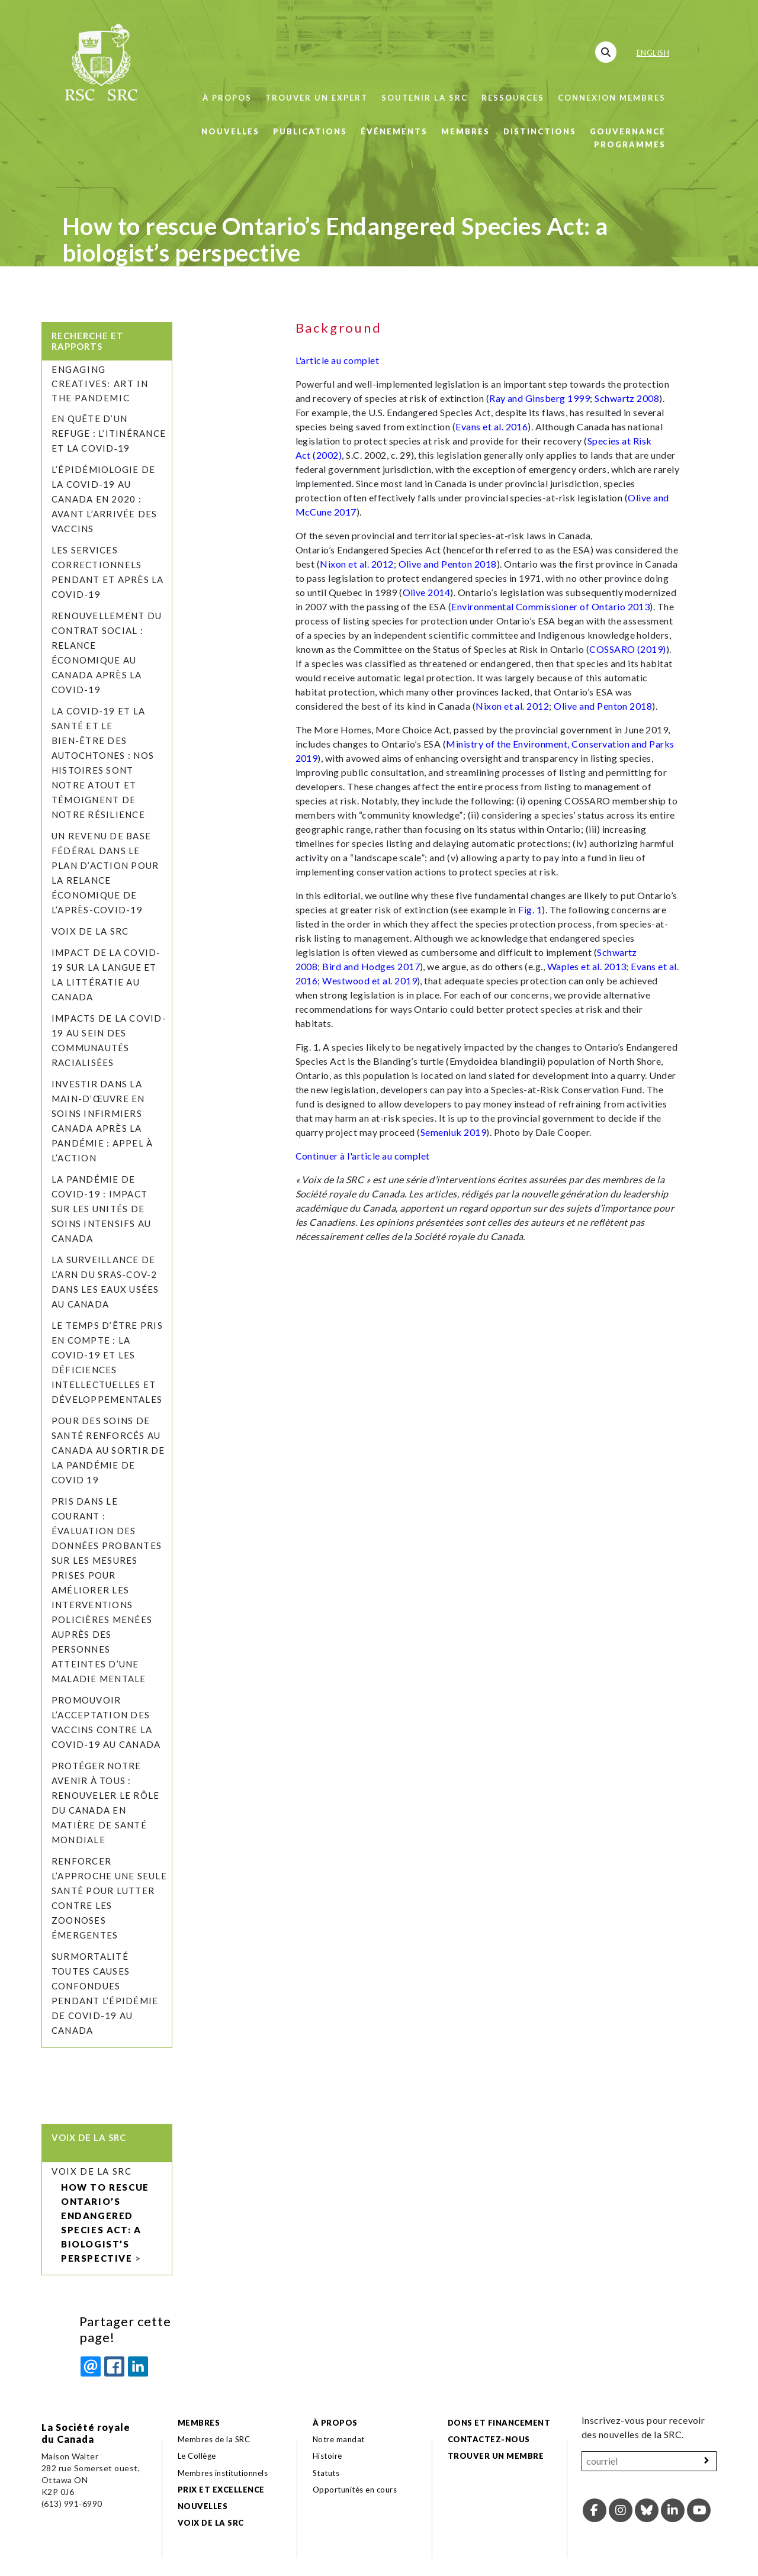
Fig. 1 (530, 909)
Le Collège (197, 2456)
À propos (227, 97)
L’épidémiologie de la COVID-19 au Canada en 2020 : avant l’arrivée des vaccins (105, 499)
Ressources (512, 97)
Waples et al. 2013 (587, 966)
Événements (394, 131)
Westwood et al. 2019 (369, 980)
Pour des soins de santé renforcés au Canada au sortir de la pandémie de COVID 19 (108, 1450)
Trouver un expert (316, 97)
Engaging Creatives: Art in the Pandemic (100, 383)
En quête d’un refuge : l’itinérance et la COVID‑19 (109, 433)
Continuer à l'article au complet (363, 1155)
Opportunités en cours (356, 2489)
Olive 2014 (427, 592)
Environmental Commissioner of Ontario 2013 (550, 606)
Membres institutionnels (223, 2473)
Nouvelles (230, 131)
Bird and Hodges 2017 (371, 966)
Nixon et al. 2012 (356, 563)
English (653, 52)
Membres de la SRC (214, 2439)
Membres (465, 131)
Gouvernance (628, 131)
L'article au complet (338, 360)
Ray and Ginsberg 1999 (539, 398)
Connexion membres (612, 97)
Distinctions (539, 131)
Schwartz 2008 (627, 398)
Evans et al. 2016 (491, 426)
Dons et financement (499, 2422)
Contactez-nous (489, 2439)
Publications (310, 131)
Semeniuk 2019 (453, 1132)
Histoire (327, 2456)
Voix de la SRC (90, 931)
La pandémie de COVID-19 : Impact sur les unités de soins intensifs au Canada (101, 1209)
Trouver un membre (496, 2456)
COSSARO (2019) (627, 649)
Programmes (630, 144)
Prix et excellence (221, 2489)
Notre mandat (339, 2439)
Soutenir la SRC (424, 97)
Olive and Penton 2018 (448, 563)
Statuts (326, 2473)
